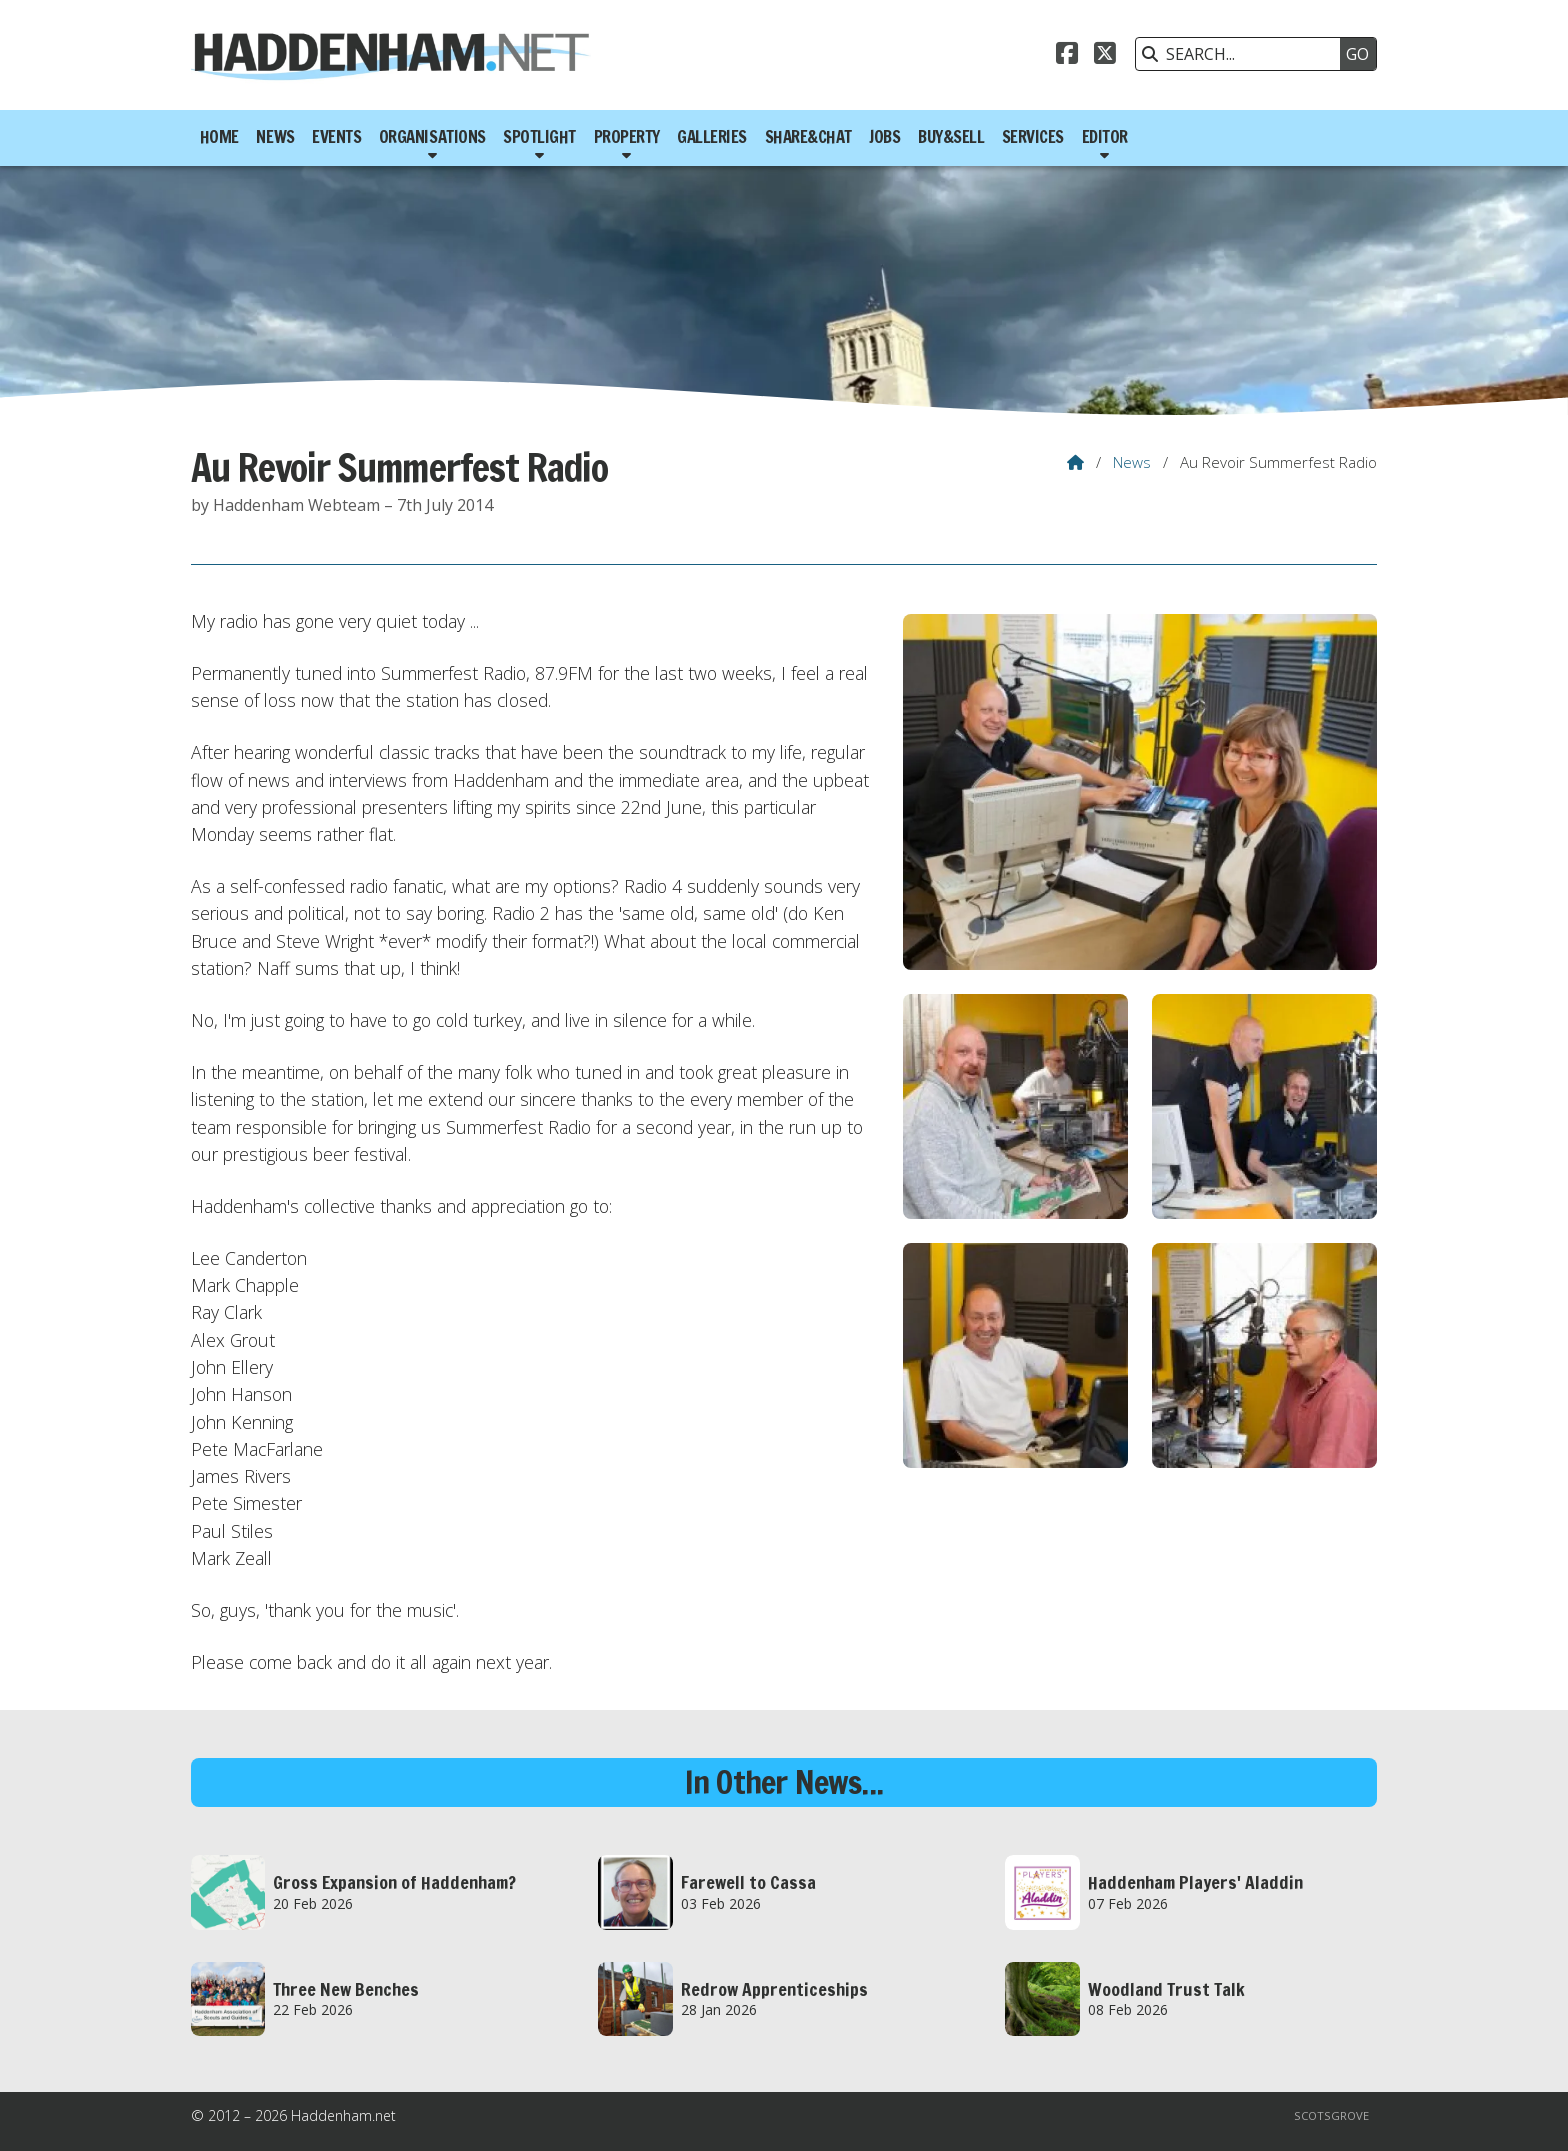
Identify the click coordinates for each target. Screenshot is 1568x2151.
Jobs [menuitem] (884, 137)
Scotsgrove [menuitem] (1331, 2115)
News (1132, 462)
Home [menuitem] (219, 137)
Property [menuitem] (627, 137)
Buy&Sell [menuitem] (951, 137)
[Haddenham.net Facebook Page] (1067, 56)
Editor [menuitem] (1105, 137)
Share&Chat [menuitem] (808, 137)
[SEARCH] (1243, 54)
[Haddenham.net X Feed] (1105, 56)
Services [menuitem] (1033, 137)
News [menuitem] (275, 137)
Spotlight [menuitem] (539, 137)
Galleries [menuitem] (712, 137)
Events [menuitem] (336, 137)
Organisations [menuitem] (432, 137)
